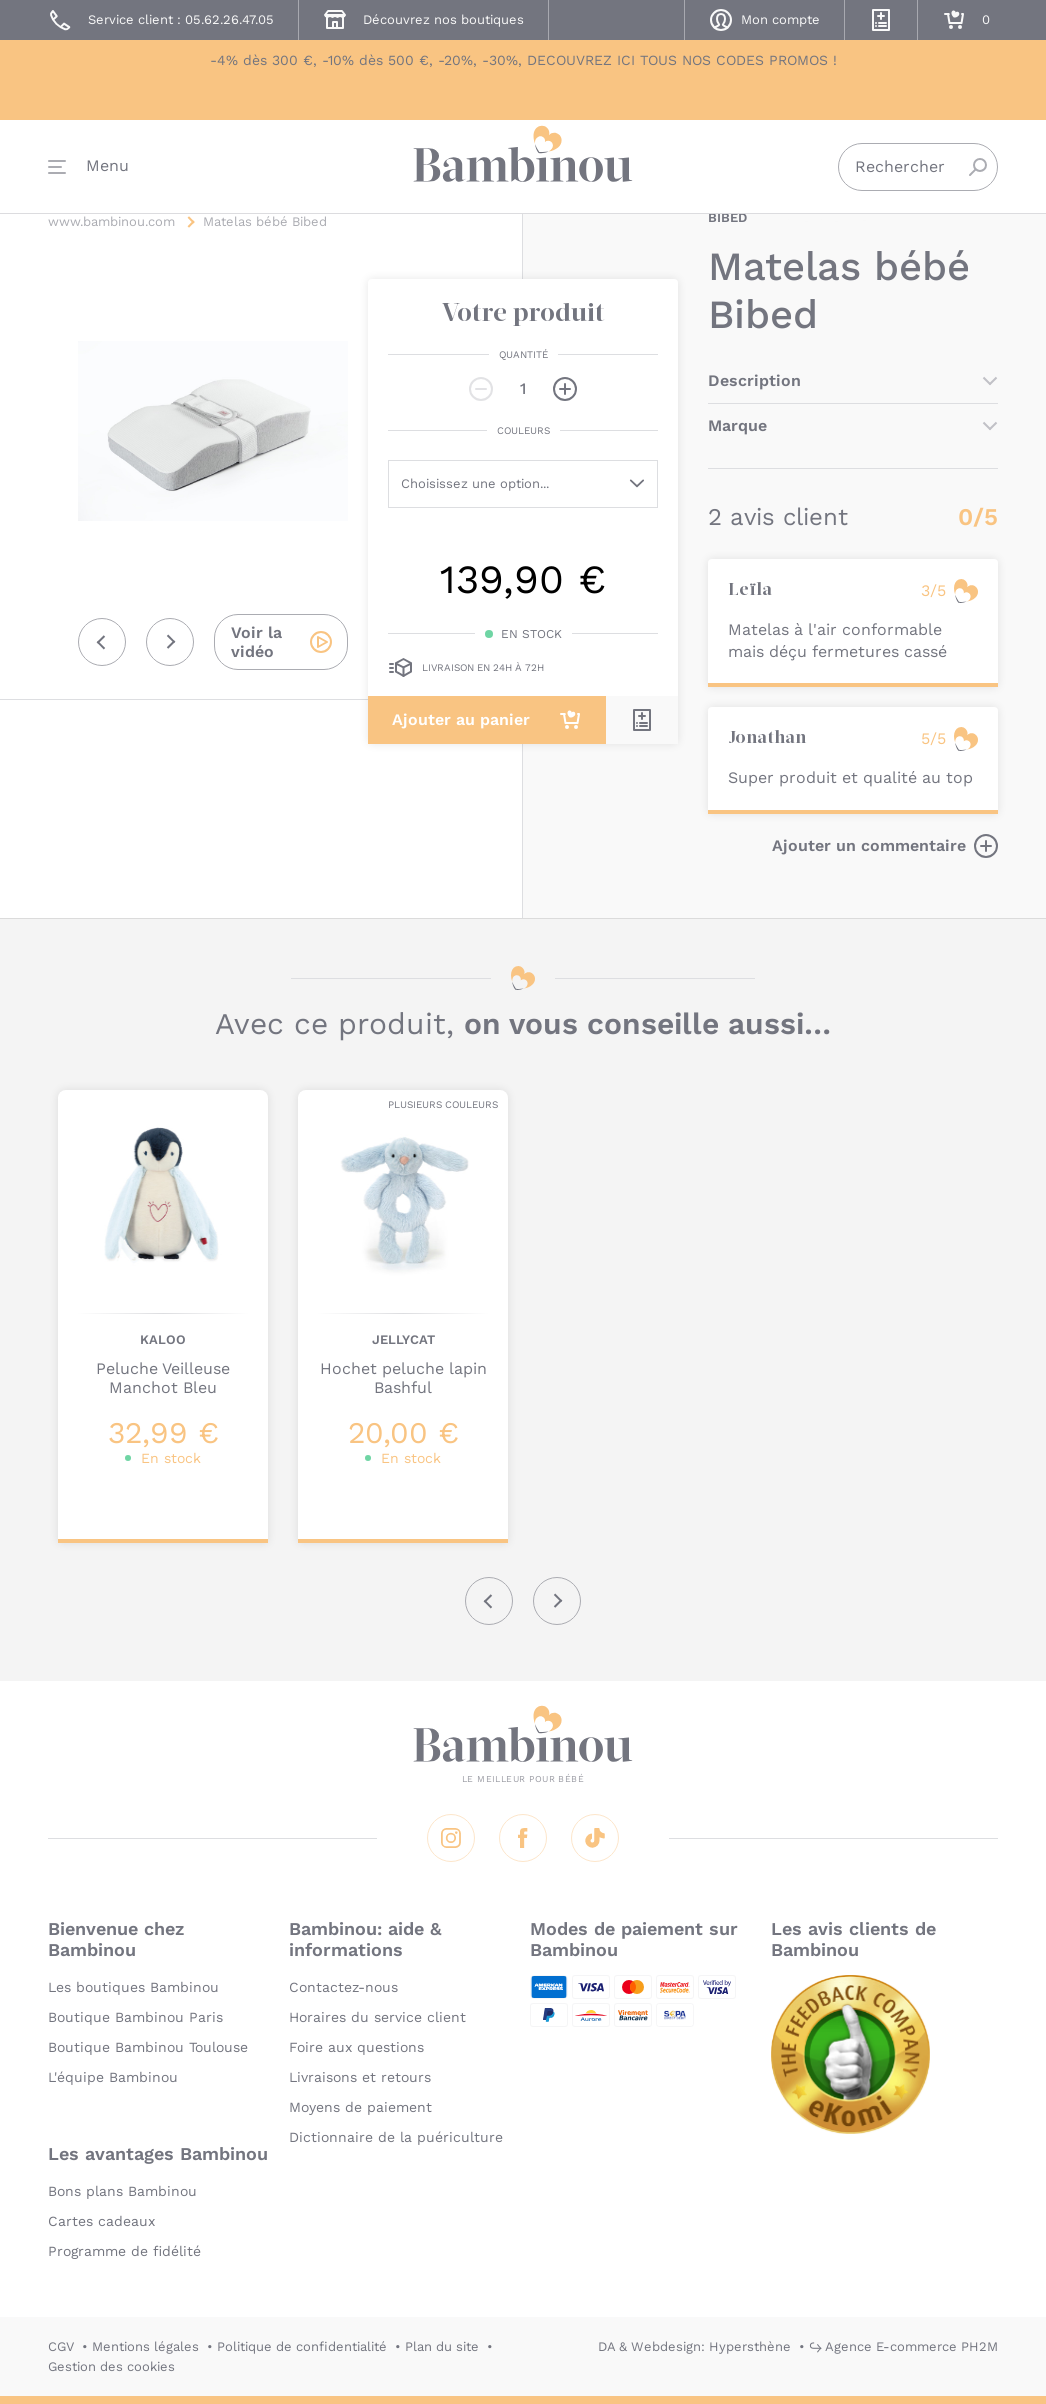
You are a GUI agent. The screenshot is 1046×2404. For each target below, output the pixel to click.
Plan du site (442, 2346)
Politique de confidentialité (302, 2346)
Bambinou (523, 172)
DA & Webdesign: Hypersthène (694, 2346)
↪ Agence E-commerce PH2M (903, 2346)
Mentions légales (145, 2346)
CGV (61, 2346)
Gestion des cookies (111, 2366)
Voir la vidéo (256, 642)
